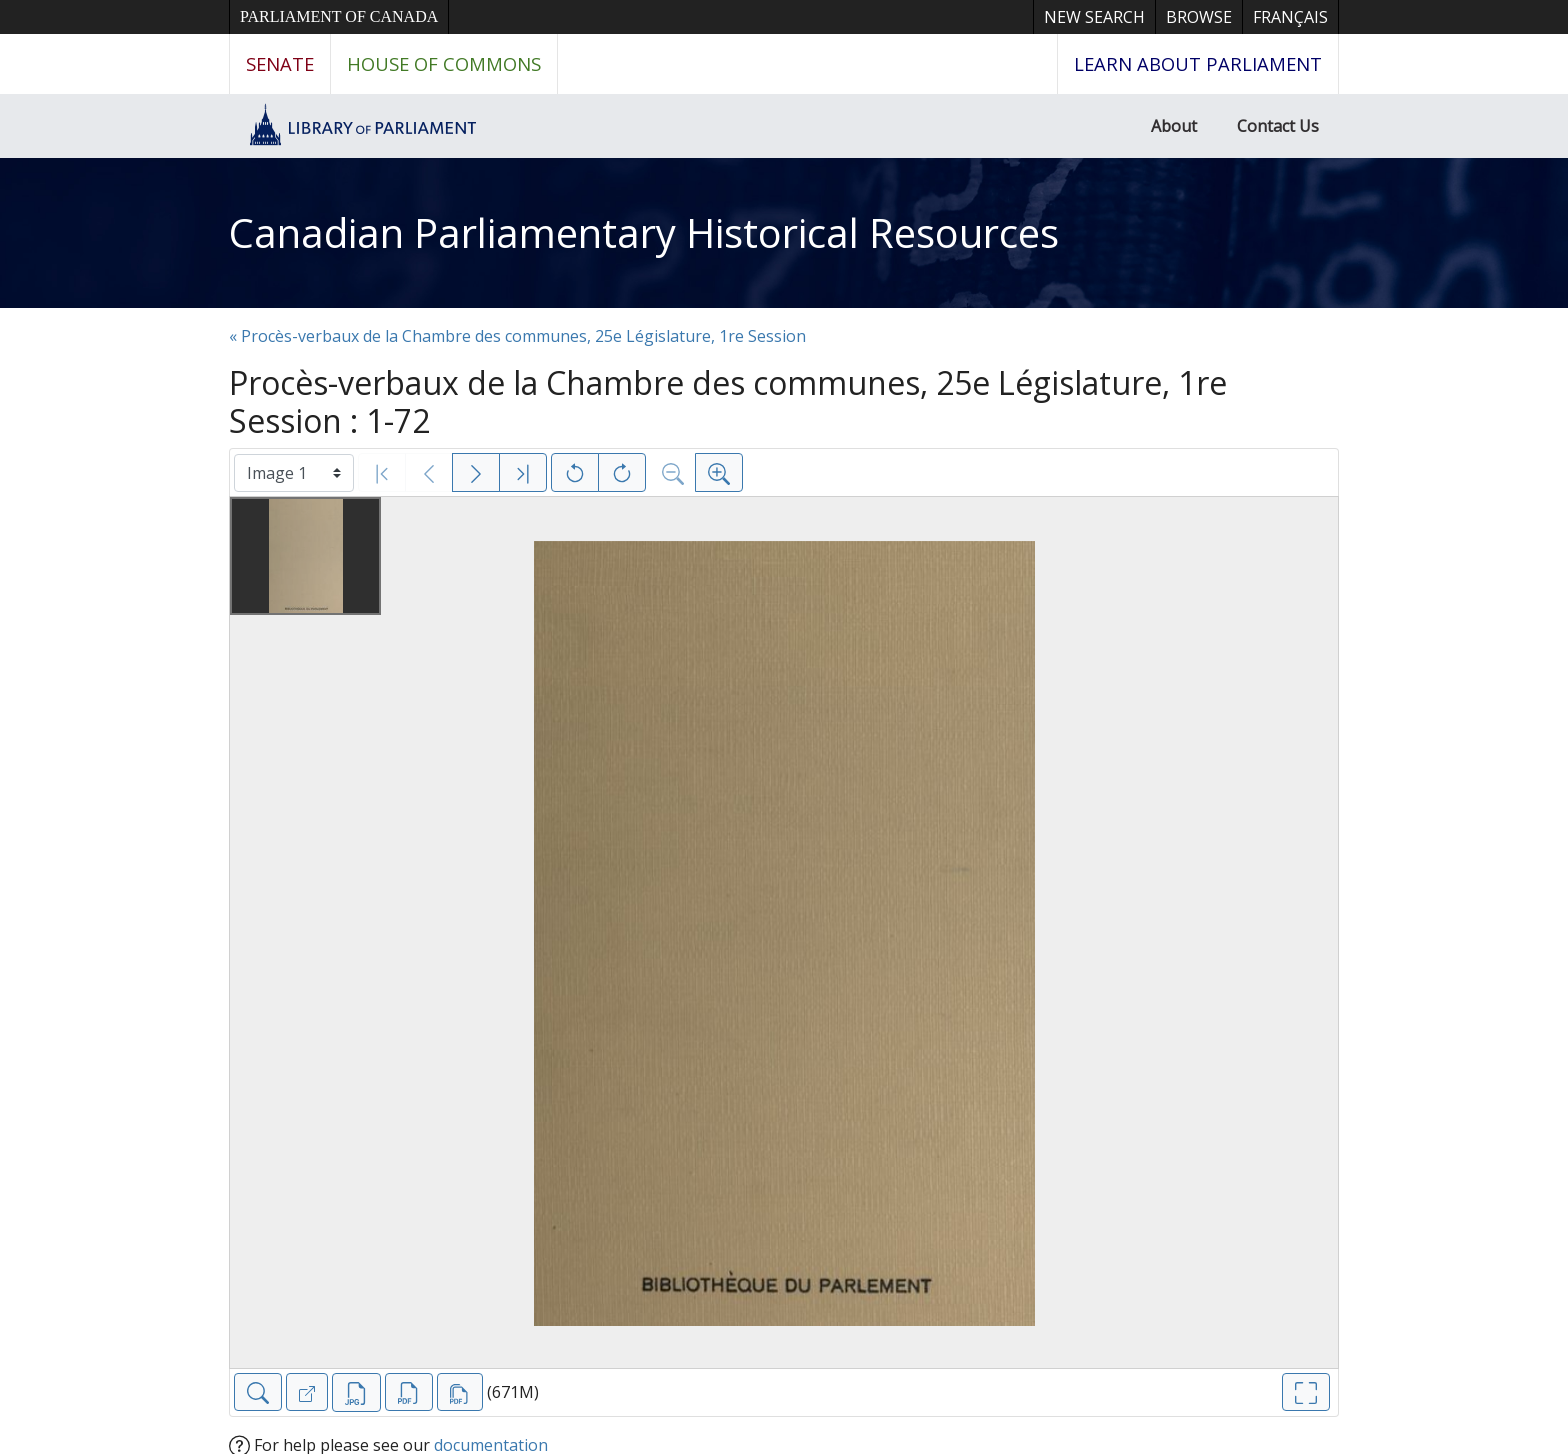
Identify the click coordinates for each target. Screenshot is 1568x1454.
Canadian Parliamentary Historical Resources (644, 232)
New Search (1094, 17)
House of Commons (444, 63)
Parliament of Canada (339, 16)
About (1174, 126)
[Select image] (294, 473)
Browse (1199, 17)
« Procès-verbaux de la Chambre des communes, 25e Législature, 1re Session (517, 336)
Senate (280, 63)
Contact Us (1278, 126)
